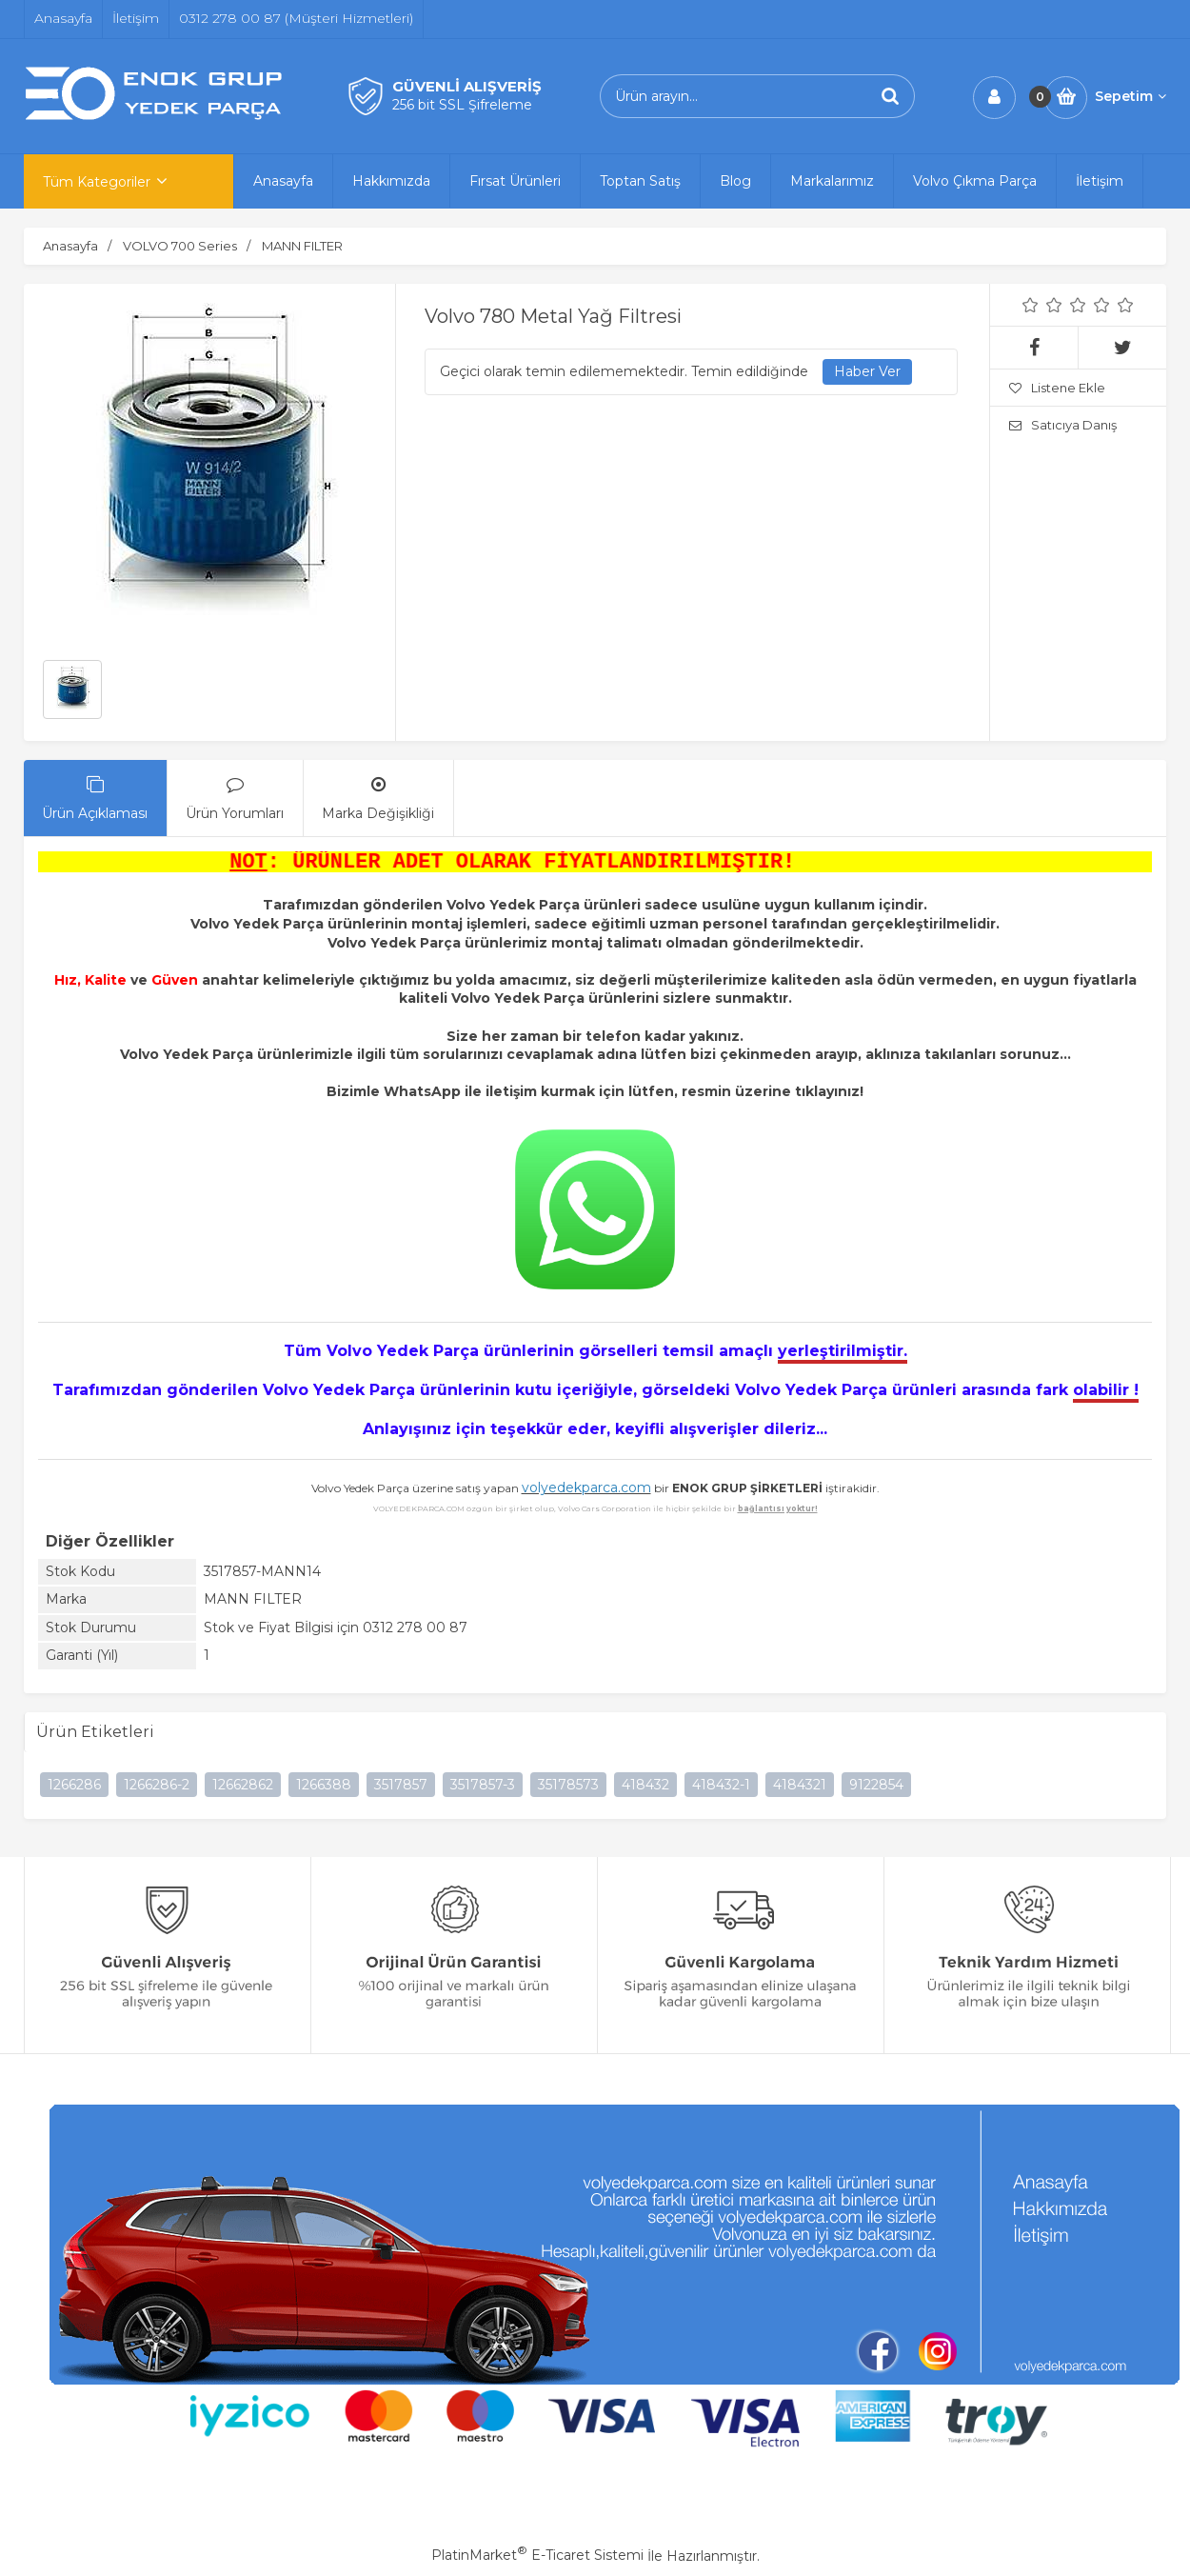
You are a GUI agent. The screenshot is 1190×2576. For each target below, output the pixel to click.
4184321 (799, 1785)
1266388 (323, 1785)
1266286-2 (156, 1785)
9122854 (876, 1785)
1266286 (74, 1785)
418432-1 (721, 1785)
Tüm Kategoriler (96, 181)
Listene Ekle (1057, 387)
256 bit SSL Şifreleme (462, 104)
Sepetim (1130, 96)
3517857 (400, 1785)
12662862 (242, 1785)
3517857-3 (482, 1785)
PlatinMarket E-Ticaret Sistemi (537, 2556)
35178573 (568, 1785)
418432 (645, 1785)
